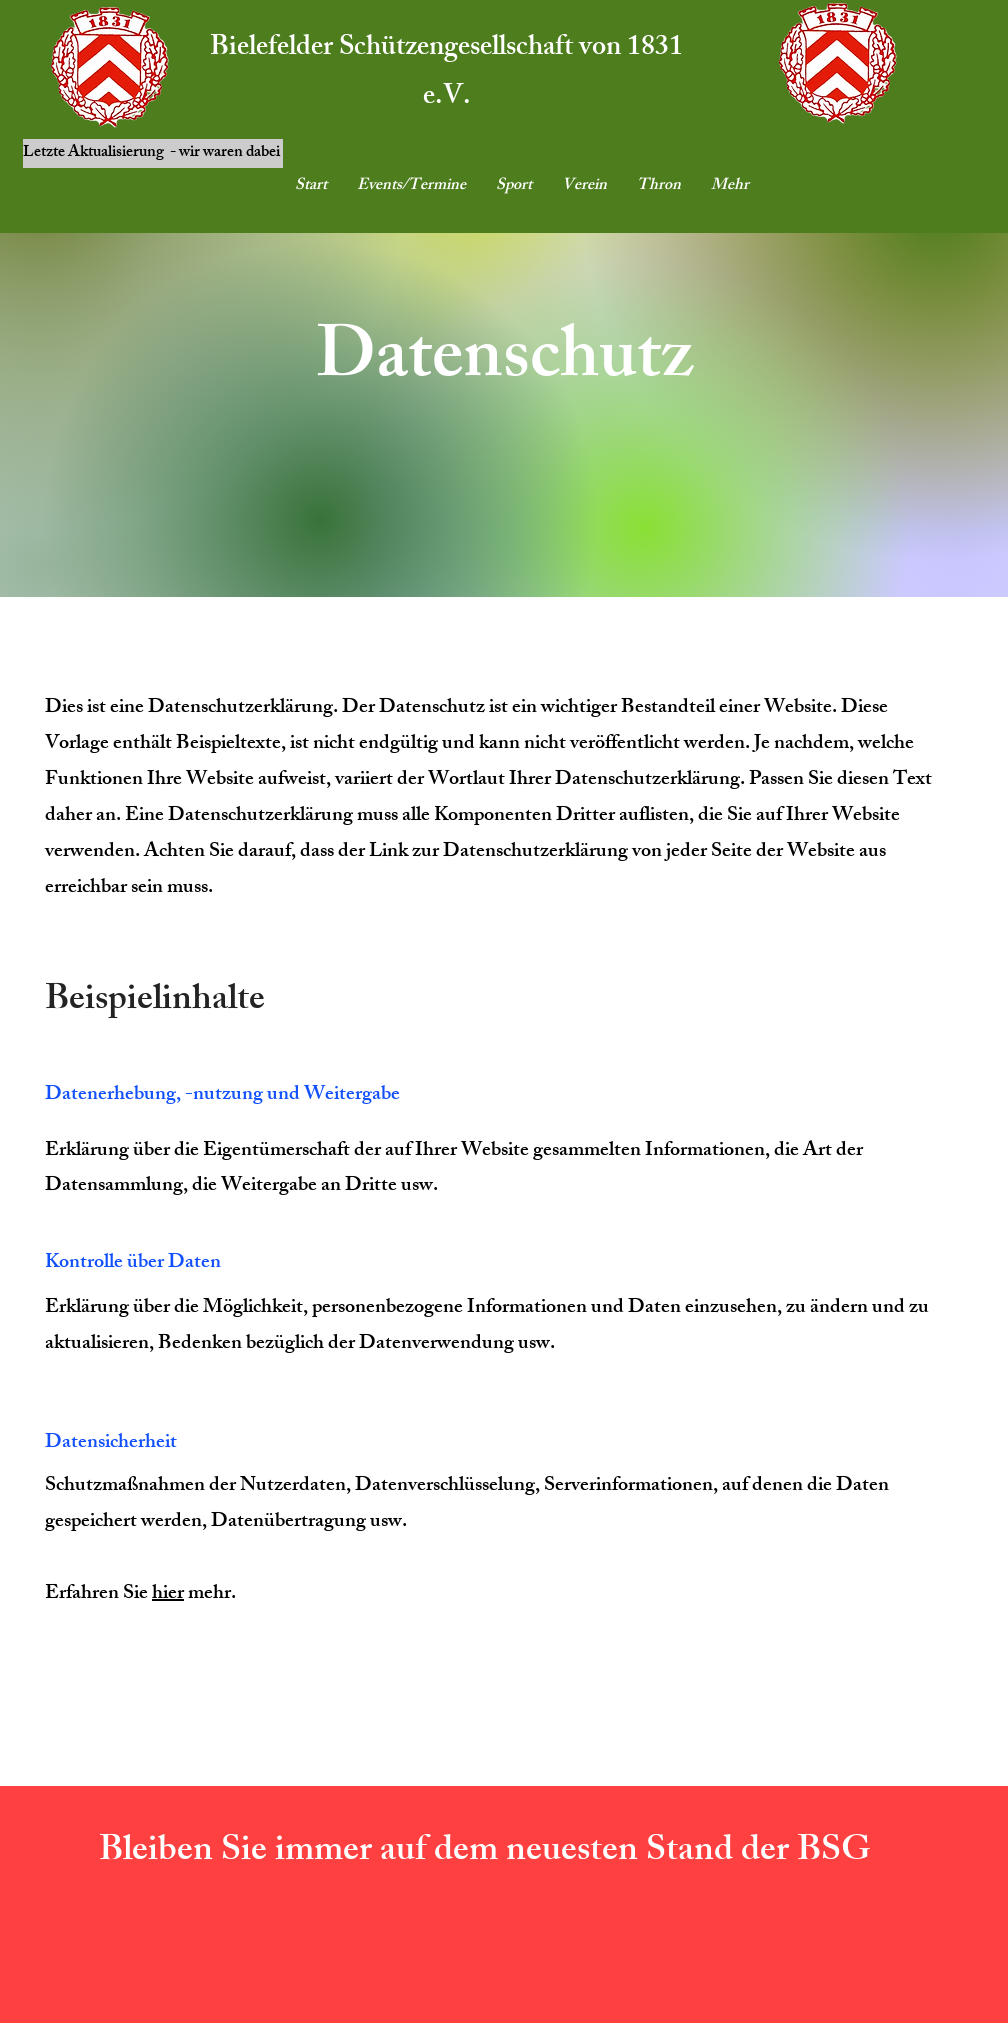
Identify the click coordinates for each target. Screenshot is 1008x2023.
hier (168, 1594)
